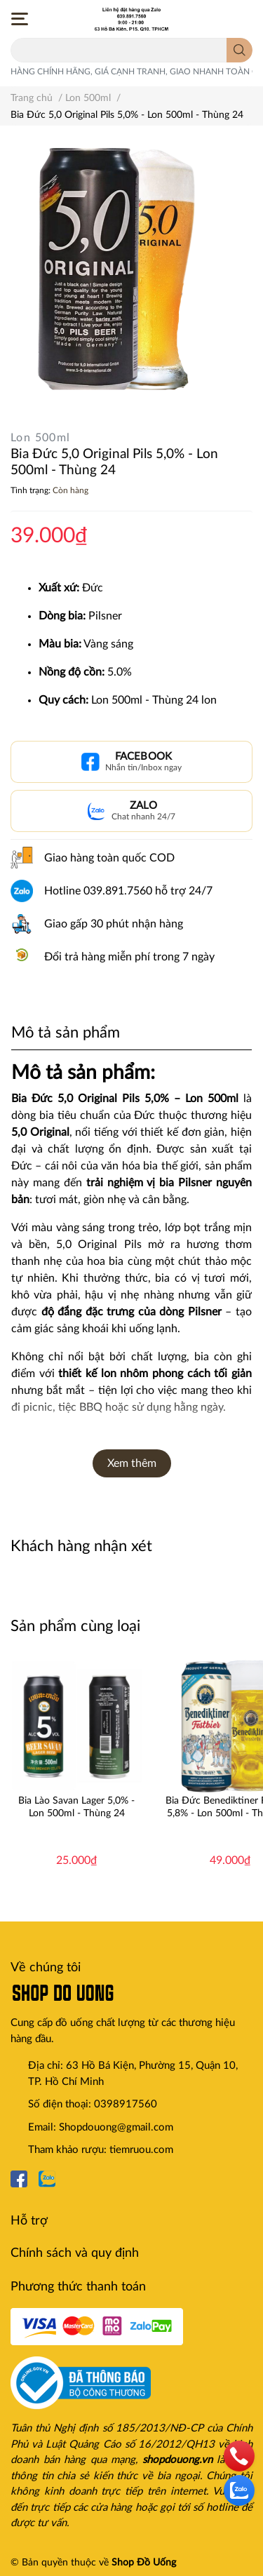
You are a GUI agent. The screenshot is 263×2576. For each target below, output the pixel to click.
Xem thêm (131, 1463)
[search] (239, 50)
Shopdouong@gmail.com (116, 2127)
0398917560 (125, 2104)
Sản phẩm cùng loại (75, 1626)
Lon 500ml (41, 437)
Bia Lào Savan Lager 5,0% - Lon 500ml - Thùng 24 (76, 1807)
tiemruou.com (141, 2150)
